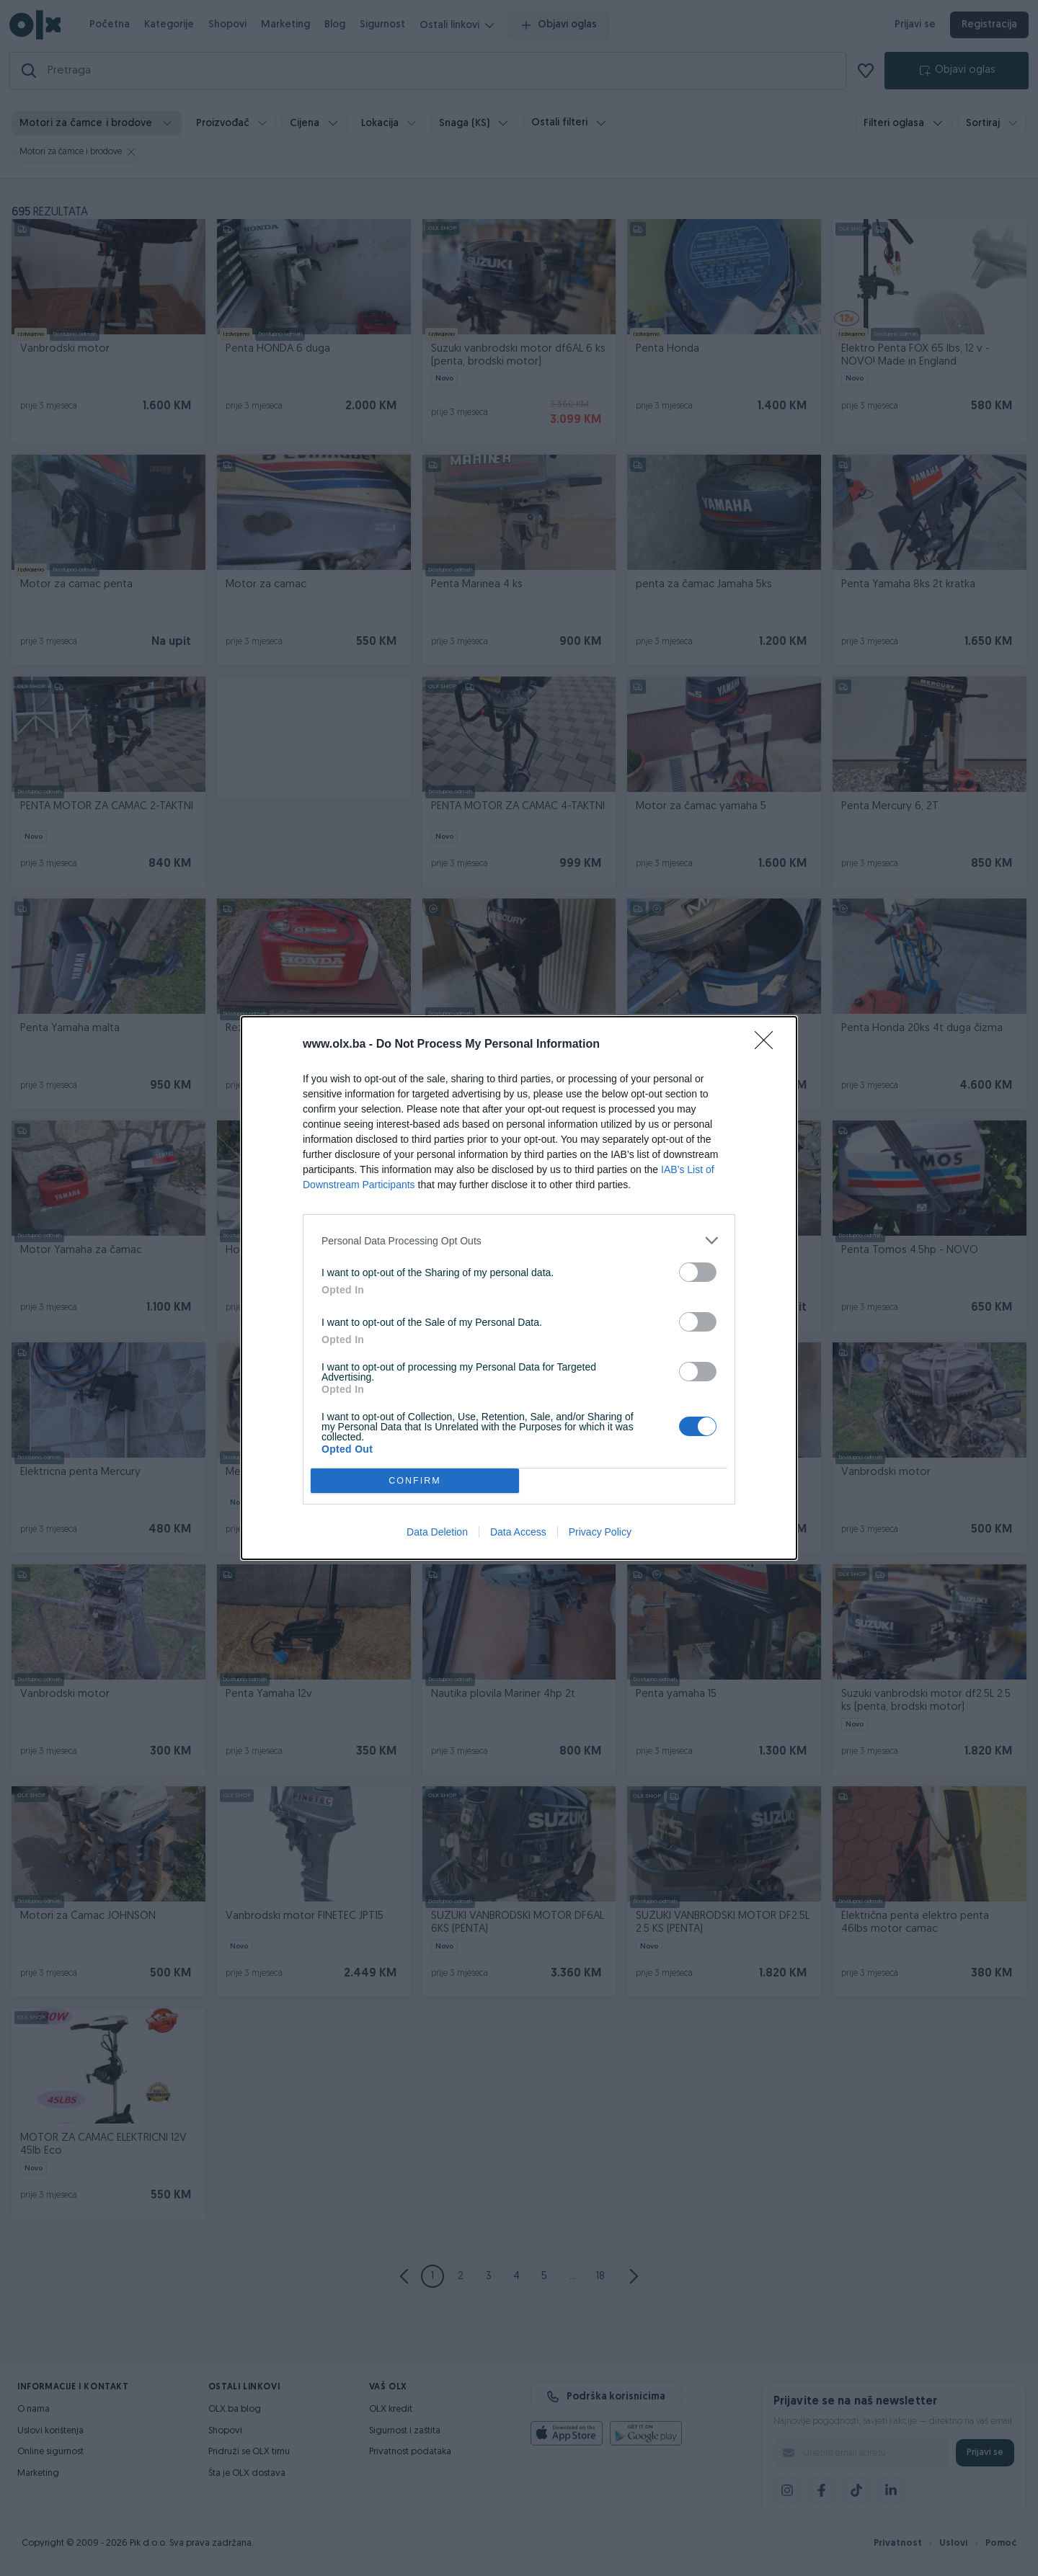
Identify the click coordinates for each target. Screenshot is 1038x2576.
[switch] (698, 1272)
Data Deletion (437, 1532)
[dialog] (519, 1288)
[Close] (768, 1045)
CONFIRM (415, 1481)
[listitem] (519, 1240)
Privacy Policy (600, 1532)
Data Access (518, 1532)
